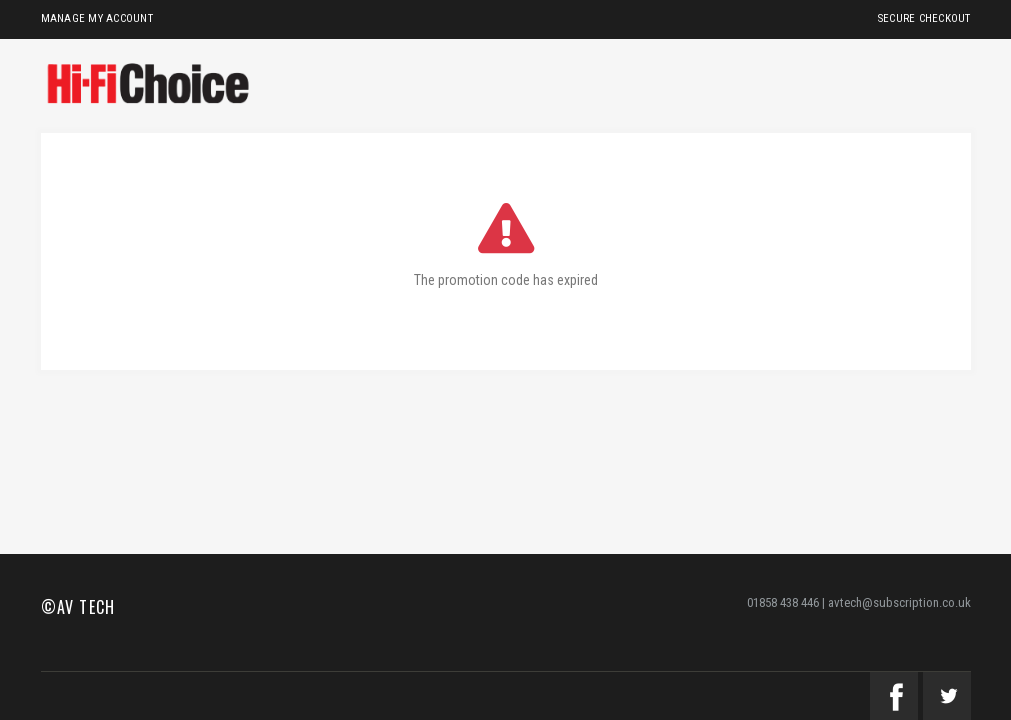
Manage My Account (97, 18)
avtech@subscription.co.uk (899, 602)
